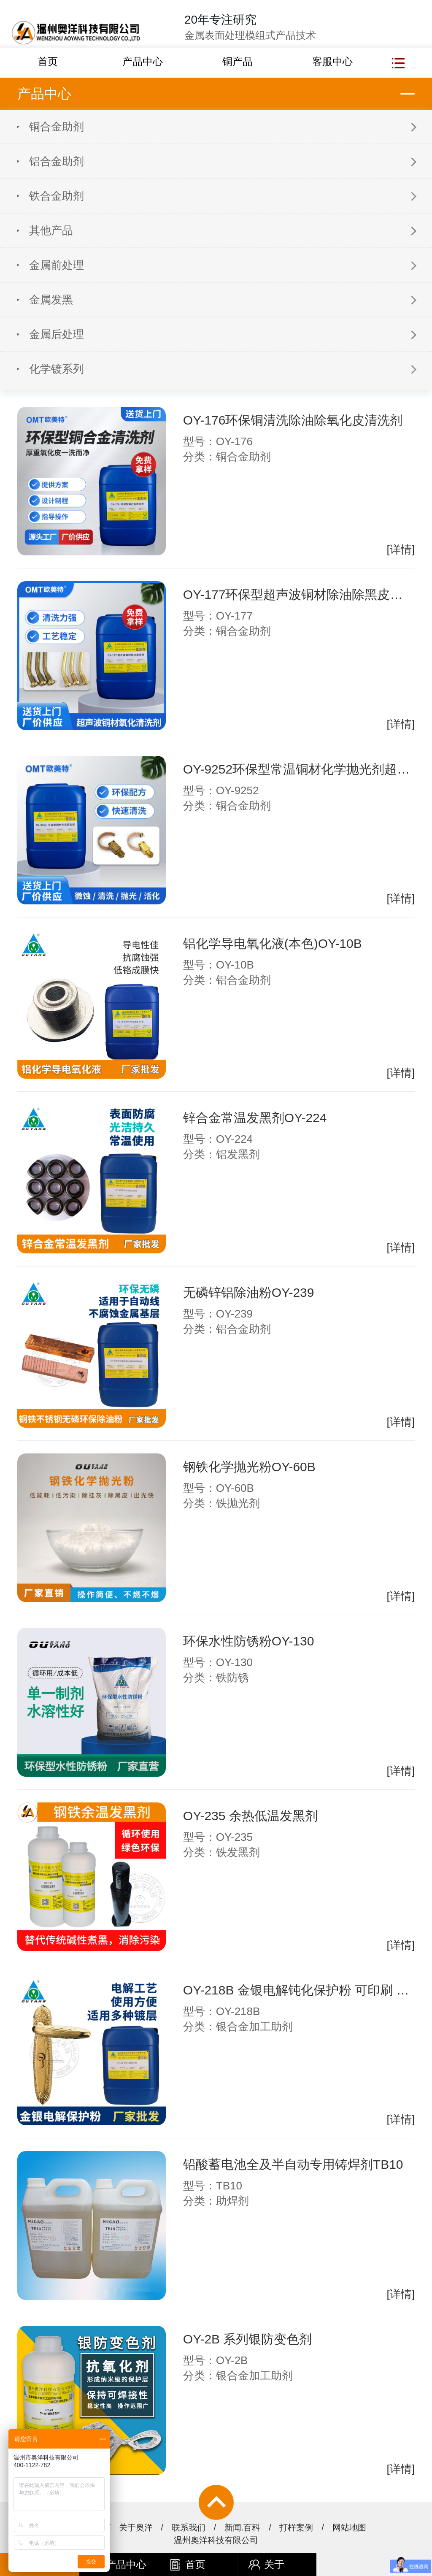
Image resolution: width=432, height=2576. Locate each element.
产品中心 (142, 61)
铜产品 (237, 61)
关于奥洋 (136, 2527)
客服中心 (332, 61)
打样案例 (296, 2527)
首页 (48, 61)
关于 (266, 2565)
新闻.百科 (242, 2527)
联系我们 (188, 2527)
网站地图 (349, 2527)
